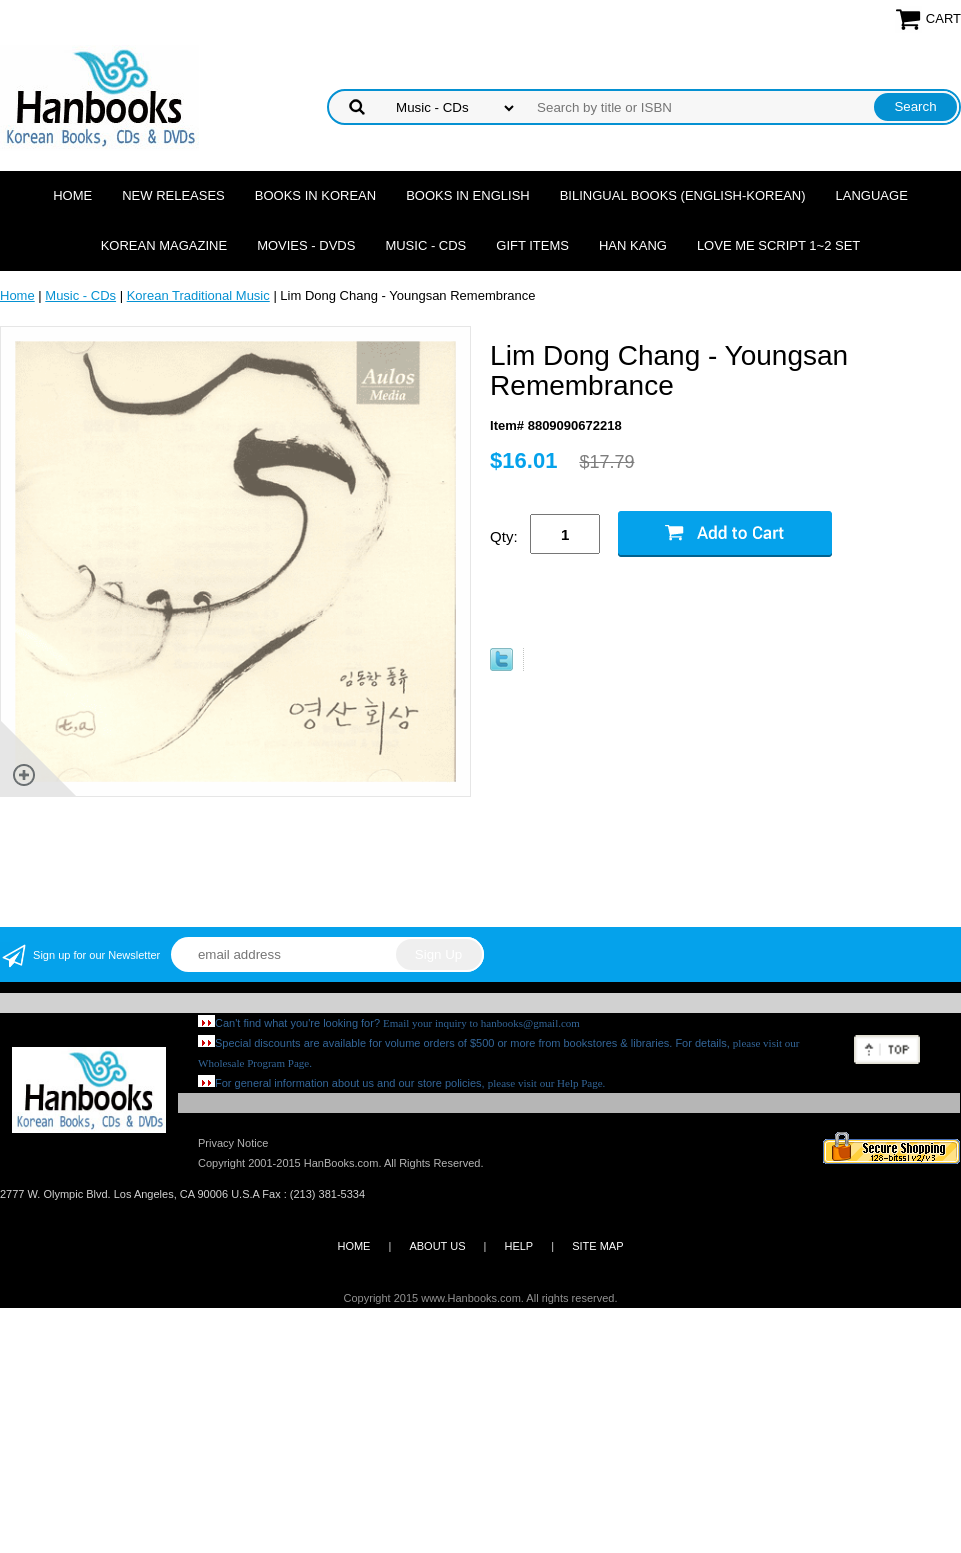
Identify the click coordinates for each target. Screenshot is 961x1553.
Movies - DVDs (306, 245)
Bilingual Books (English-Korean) (683, 195)
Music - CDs (425, 245)
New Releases (173, 195)
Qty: (504, 536)
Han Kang (633, 245)
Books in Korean (315, 195)
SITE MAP (597, 1246)
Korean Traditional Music (198, 295)
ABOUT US (437, 1246)
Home (72, 195)
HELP (518, 1246)
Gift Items (532, 245)
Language (872, 195)
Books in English (468, 195)
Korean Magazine (164, 245)
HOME (353, 1246)
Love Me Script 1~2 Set (778, 245)
